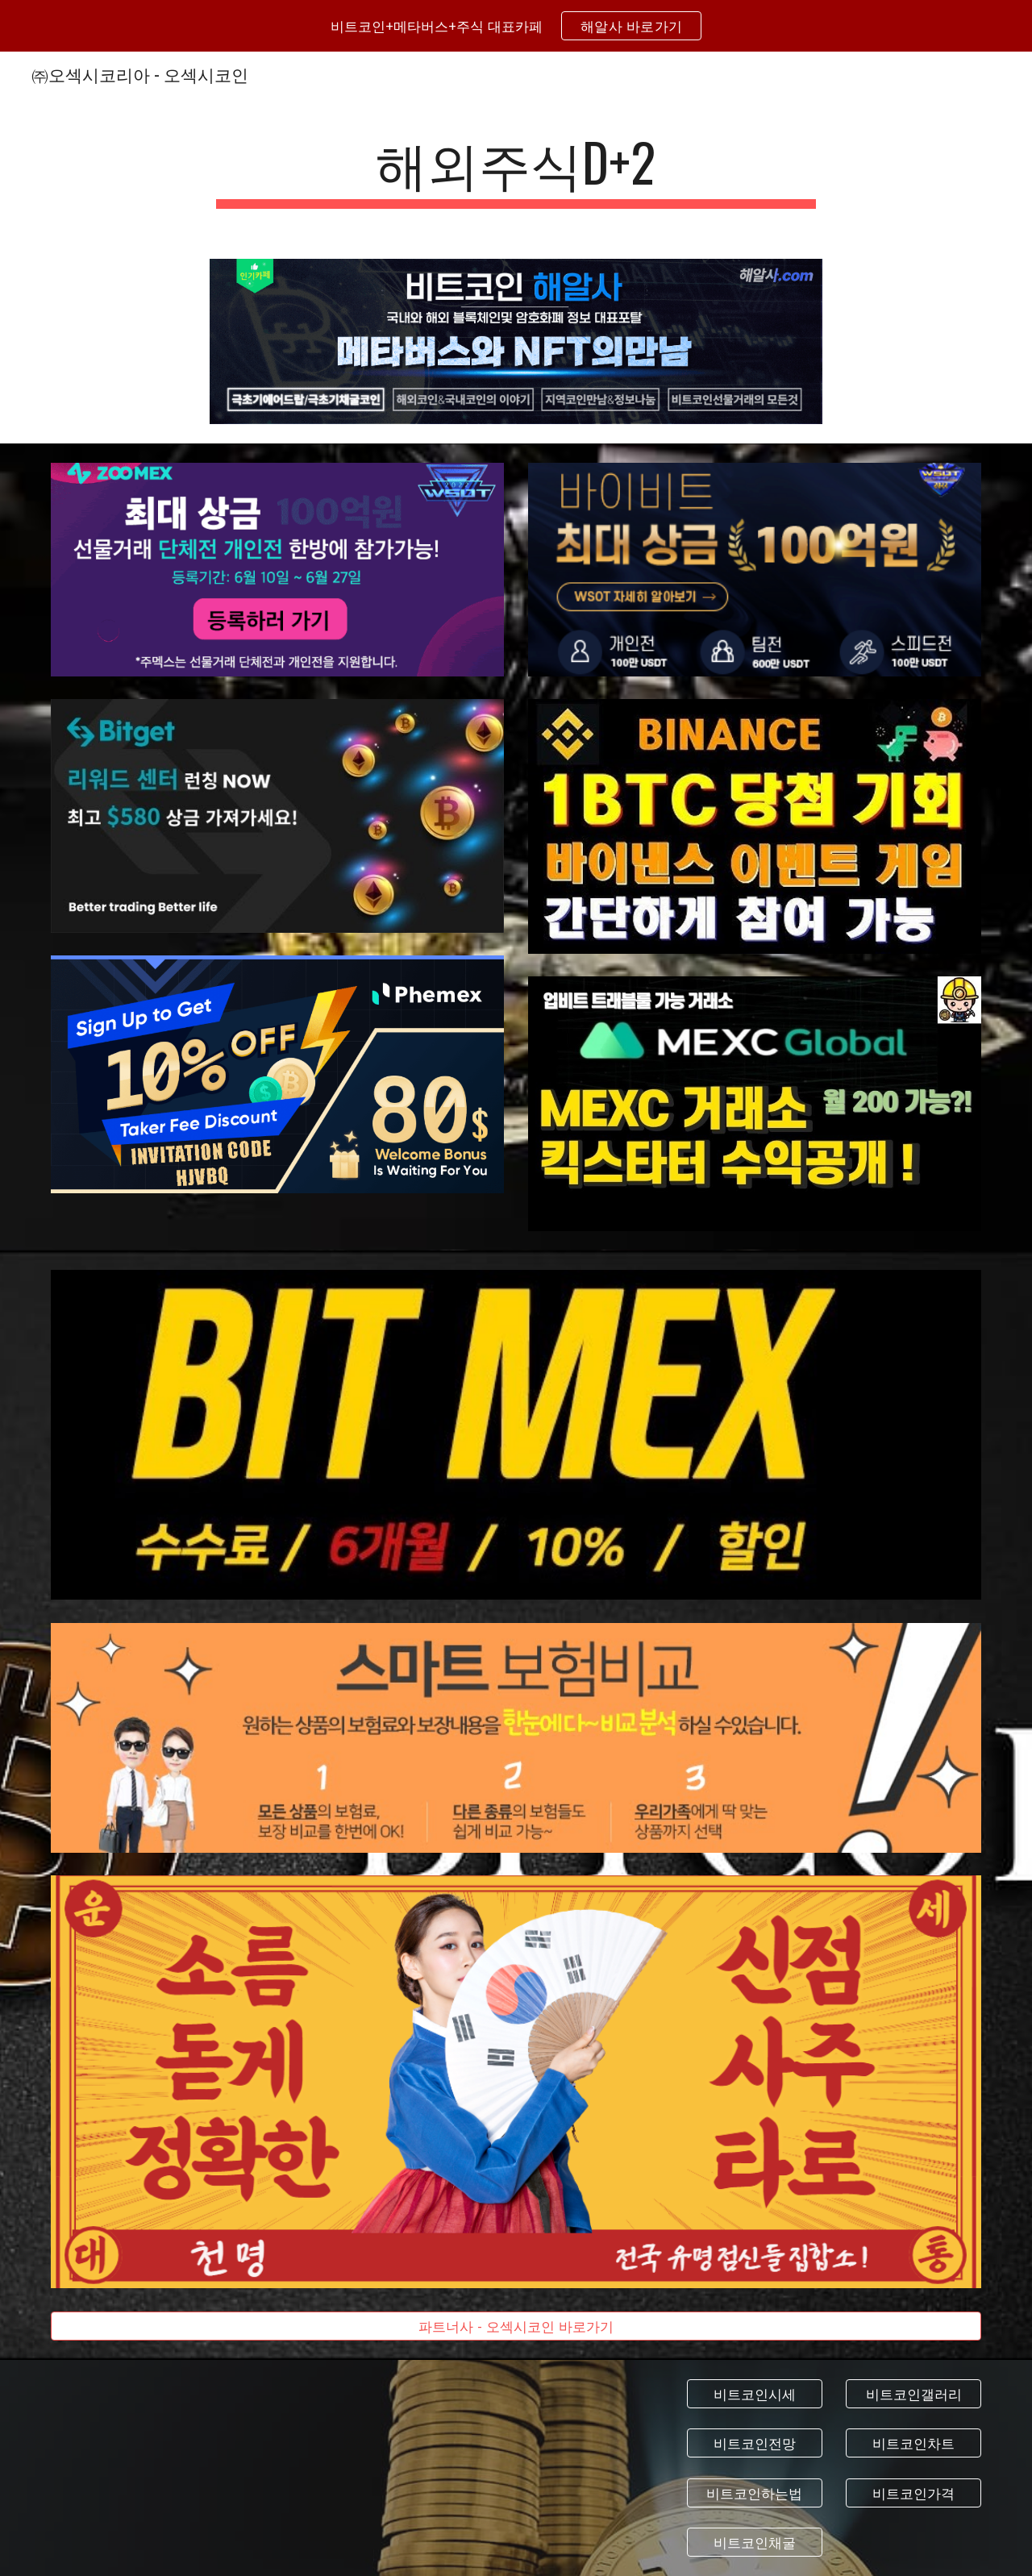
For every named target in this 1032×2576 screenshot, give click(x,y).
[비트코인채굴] (755, 2542)
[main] (516, 169)
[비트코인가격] (913, 2493)
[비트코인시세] (755, 2394)
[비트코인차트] (913, 2443)
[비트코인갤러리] (913, 2394)
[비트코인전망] (755, 2443)
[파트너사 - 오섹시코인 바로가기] (516, 2326)
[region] (516, 26)
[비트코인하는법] (755, 2493)
